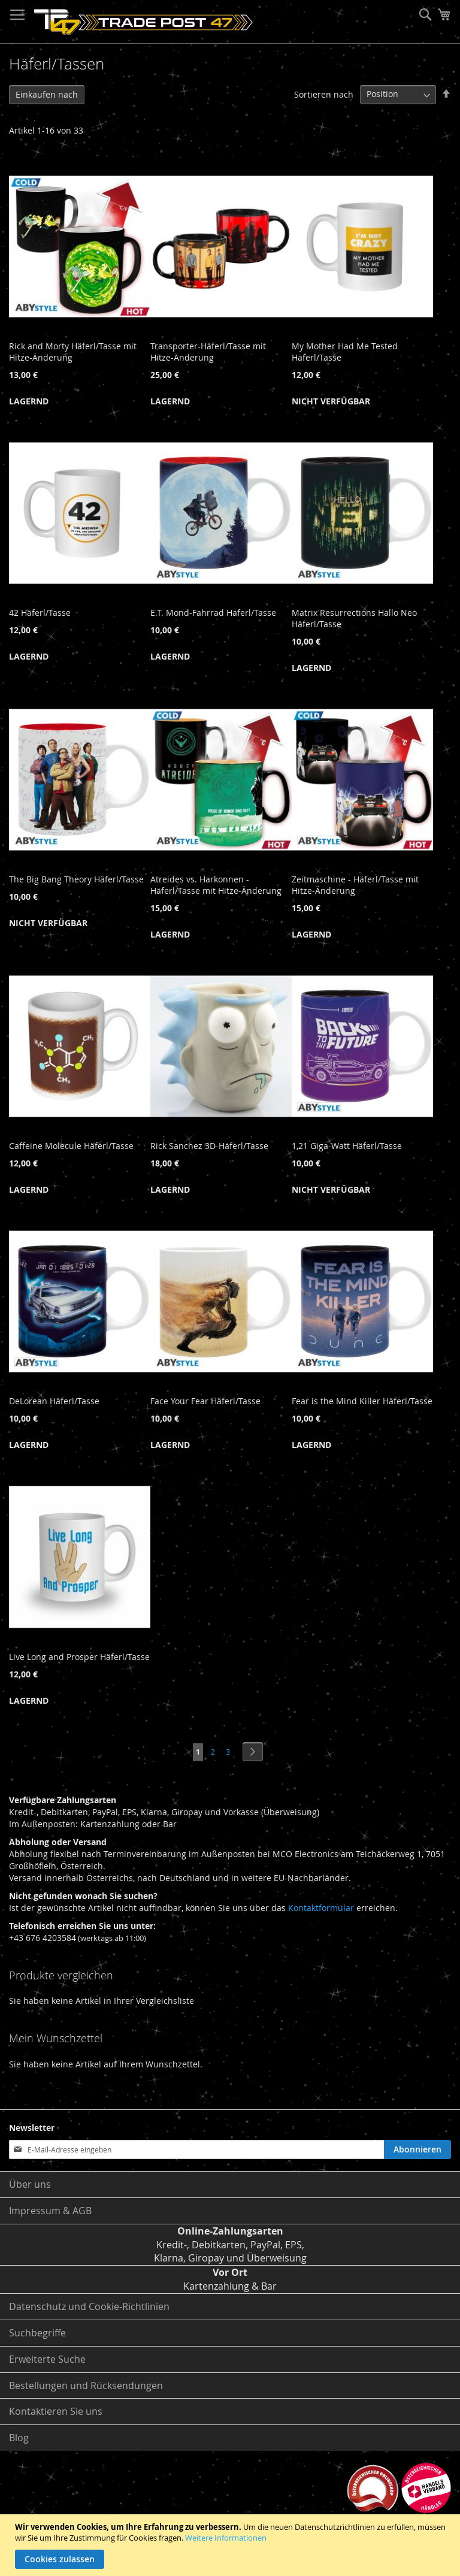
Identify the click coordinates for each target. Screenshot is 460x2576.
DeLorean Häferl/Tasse (54, 1401)
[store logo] (143, 21)
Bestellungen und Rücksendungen (86, 2385)
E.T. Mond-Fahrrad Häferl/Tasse (213, 612)
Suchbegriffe (37, 2332)
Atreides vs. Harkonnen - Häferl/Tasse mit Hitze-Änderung (216, 884)
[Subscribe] (417, 2149)
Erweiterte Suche (47, 2359)
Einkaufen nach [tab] (47, 94)
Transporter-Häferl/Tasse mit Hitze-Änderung (208, 351)
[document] (231, 2545)
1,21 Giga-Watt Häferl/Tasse (347, 1145)
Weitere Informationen (226, 2537)
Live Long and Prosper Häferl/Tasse (79, 1656)
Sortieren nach (323, 93)
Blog (19, 2437)
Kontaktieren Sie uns (55, 2411)
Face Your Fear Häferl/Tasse (205, 1401)
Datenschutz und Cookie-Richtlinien (89, 2306)
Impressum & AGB (50, 2210)
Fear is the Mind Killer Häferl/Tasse (362, 1401)
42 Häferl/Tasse (40, 612)
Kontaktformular (321, 1907)
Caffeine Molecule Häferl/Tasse (71, 1145)
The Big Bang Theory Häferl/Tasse (76, 879)
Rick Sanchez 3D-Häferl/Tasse (209, 1145)
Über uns (30, 2184)
